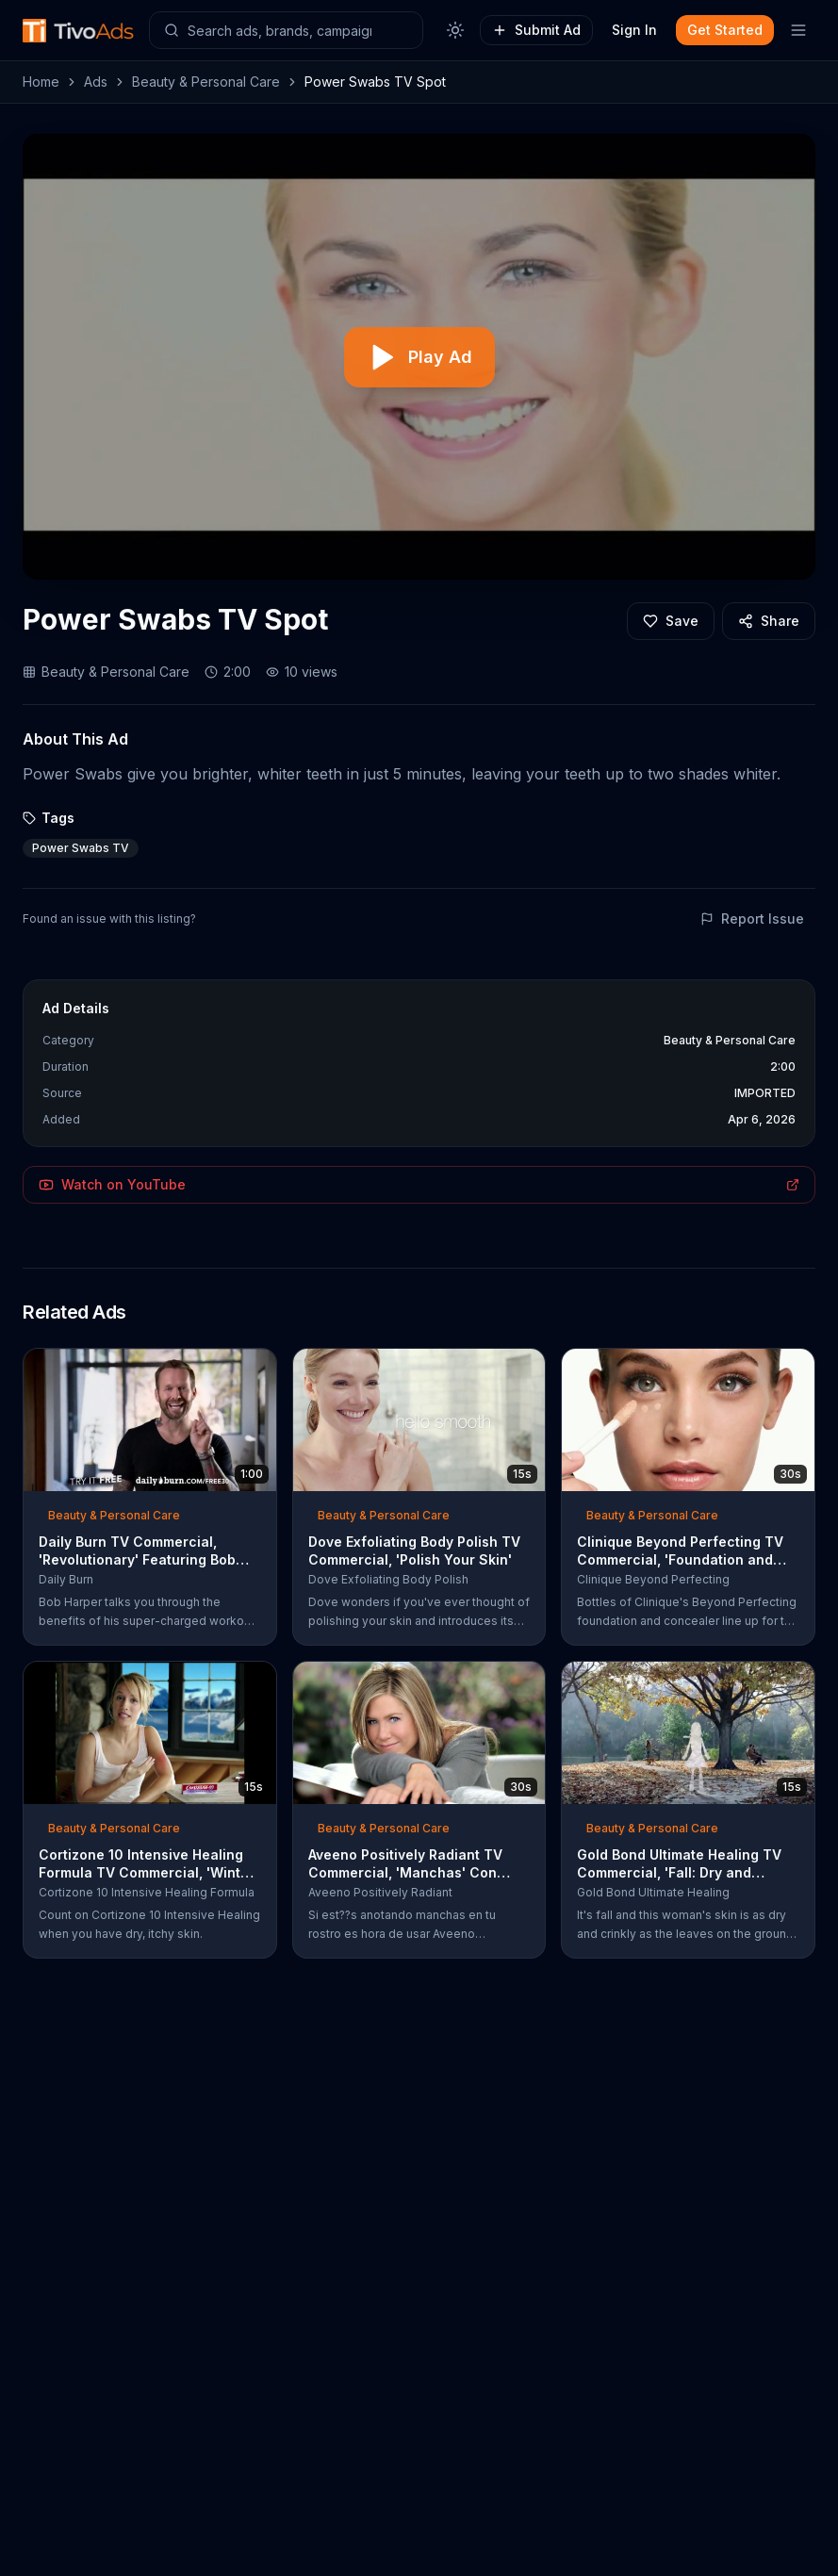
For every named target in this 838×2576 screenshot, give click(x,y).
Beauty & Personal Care (206, 82)
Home (41, 82)
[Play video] (419, 357)
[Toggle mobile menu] (798, 30)
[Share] (768, 621)
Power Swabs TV (80, 848)
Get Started (725, 30)
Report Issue (752, 919)
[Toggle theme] (455, 30)
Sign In (634, 30)
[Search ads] (286, 30)
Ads (95, 82)
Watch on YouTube (419, 1184)
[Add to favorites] (671, 621)
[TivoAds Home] (78, 30)
